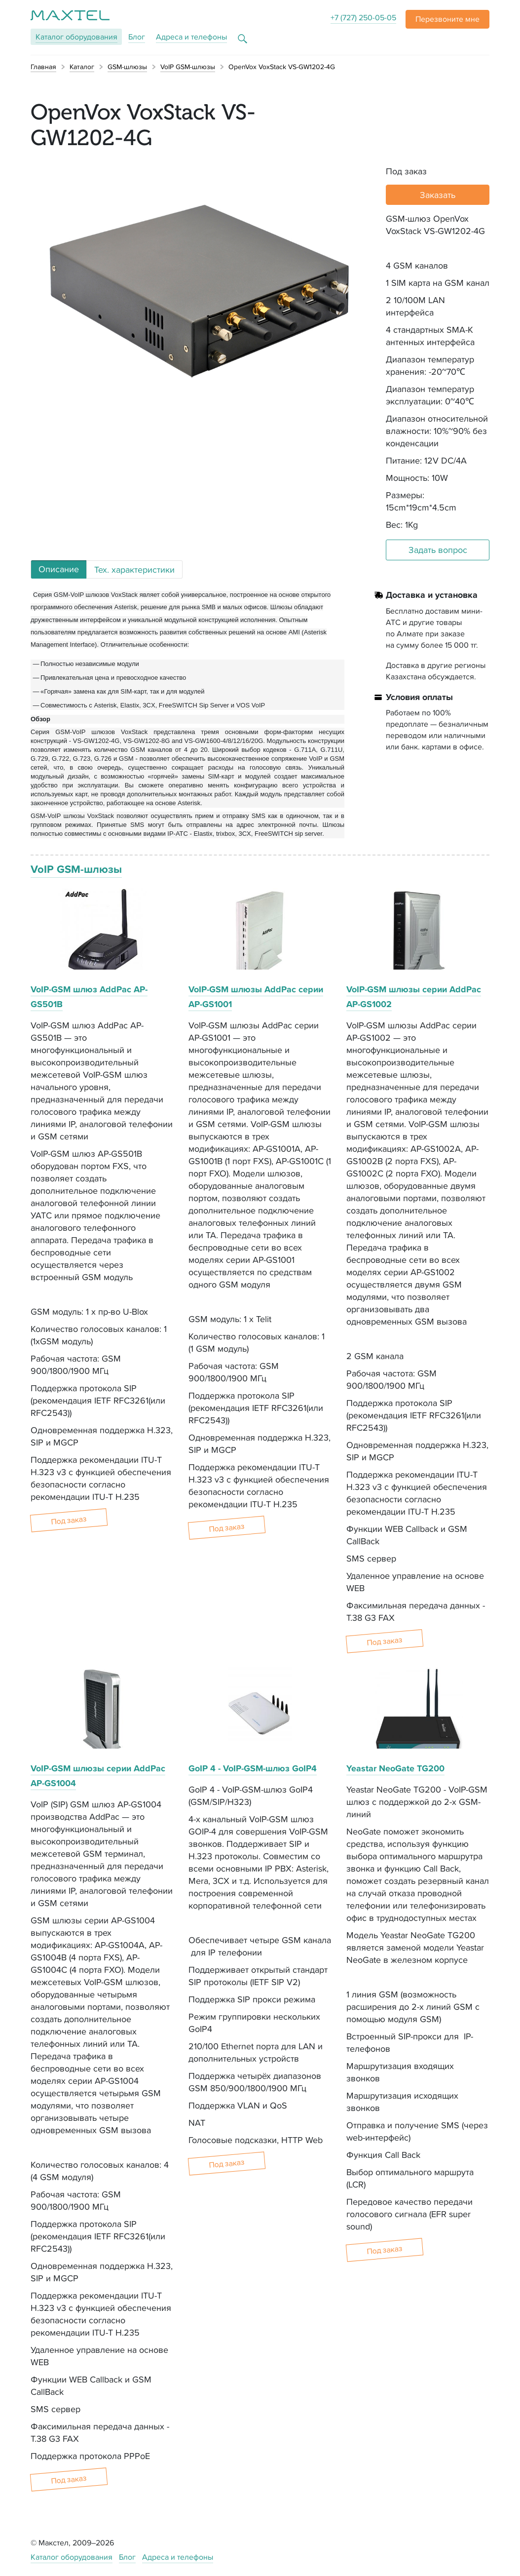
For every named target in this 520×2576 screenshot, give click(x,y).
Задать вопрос (438, 550)
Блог (136, 36)
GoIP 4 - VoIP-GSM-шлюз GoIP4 (252, 1768)
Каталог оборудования (71, 2557)
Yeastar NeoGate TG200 (395, 1768)
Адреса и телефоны (191, 36)
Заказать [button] (437, 195)
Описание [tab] (58, 569)
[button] (447, 19)
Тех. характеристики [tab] (134, 569)
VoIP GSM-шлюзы (76, 869)
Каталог (76, 36)
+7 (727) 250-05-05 (363, 17)
